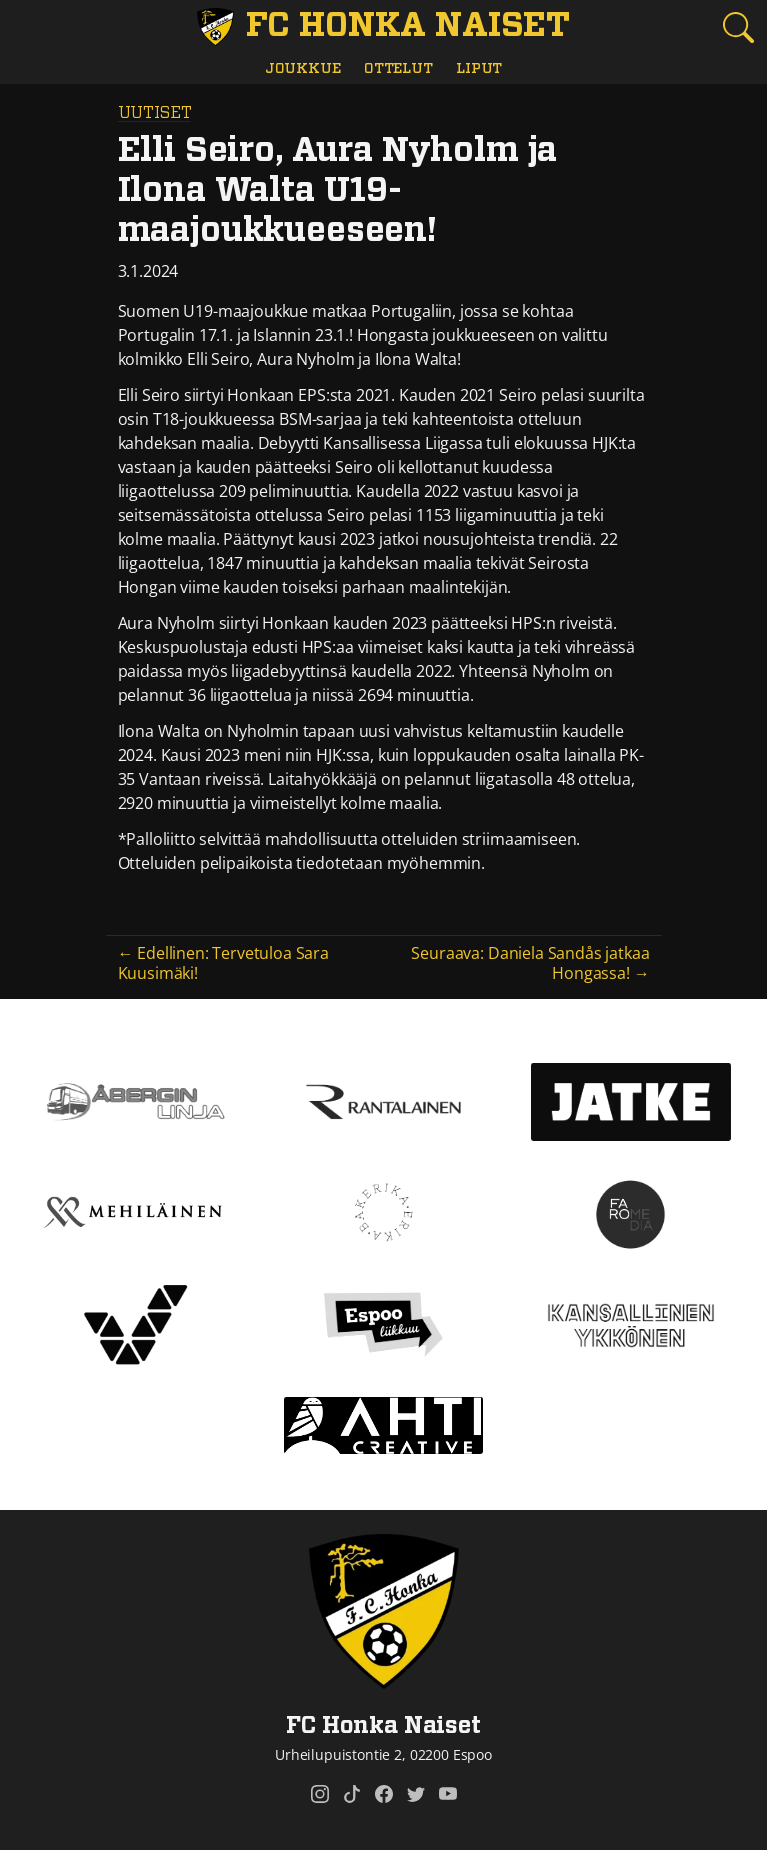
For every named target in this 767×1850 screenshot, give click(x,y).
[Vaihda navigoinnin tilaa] (28, 28)
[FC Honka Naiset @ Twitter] (416, 1794)
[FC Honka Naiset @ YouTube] (448, 1794)
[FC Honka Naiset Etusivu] (383, 27)
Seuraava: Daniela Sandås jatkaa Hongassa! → (530, 962)
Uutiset (155, 113)
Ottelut (398, 68)
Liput (479, 68)
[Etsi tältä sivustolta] (738, 27)
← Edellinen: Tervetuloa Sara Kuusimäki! (224, 962)
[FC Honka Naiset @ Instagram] (320, 1794)
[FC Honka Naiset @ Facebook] (384, 1794)
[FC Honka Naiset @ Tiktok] (352, 1794)
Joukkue (303, 68)
